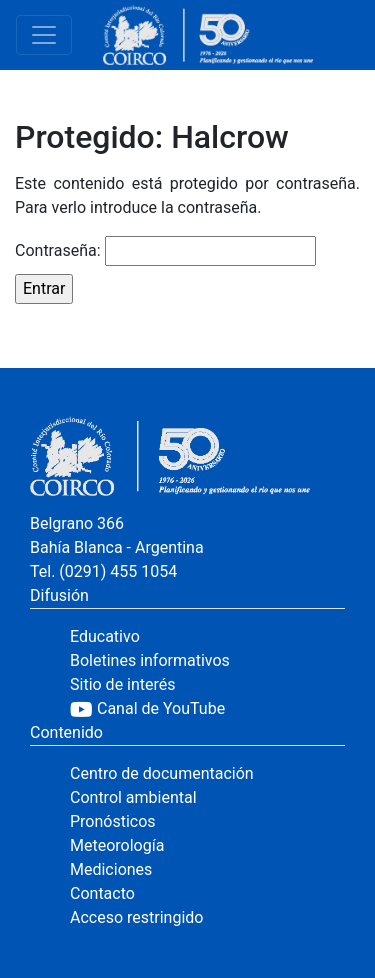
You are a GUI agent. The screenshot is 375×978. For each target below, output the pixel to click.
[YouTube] (207, 709)
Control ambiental (133, 797)
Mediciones (111, 869)
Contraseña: (165, 251)
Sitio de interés (123, 684)
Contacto (102, 893)
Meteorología (117, 845)
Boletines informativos (150, 660)
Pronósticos (113, 821)
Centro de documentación (162, 773)
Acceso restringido (136, 917)
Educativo (105, 636)
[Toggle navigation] (44, 35)
